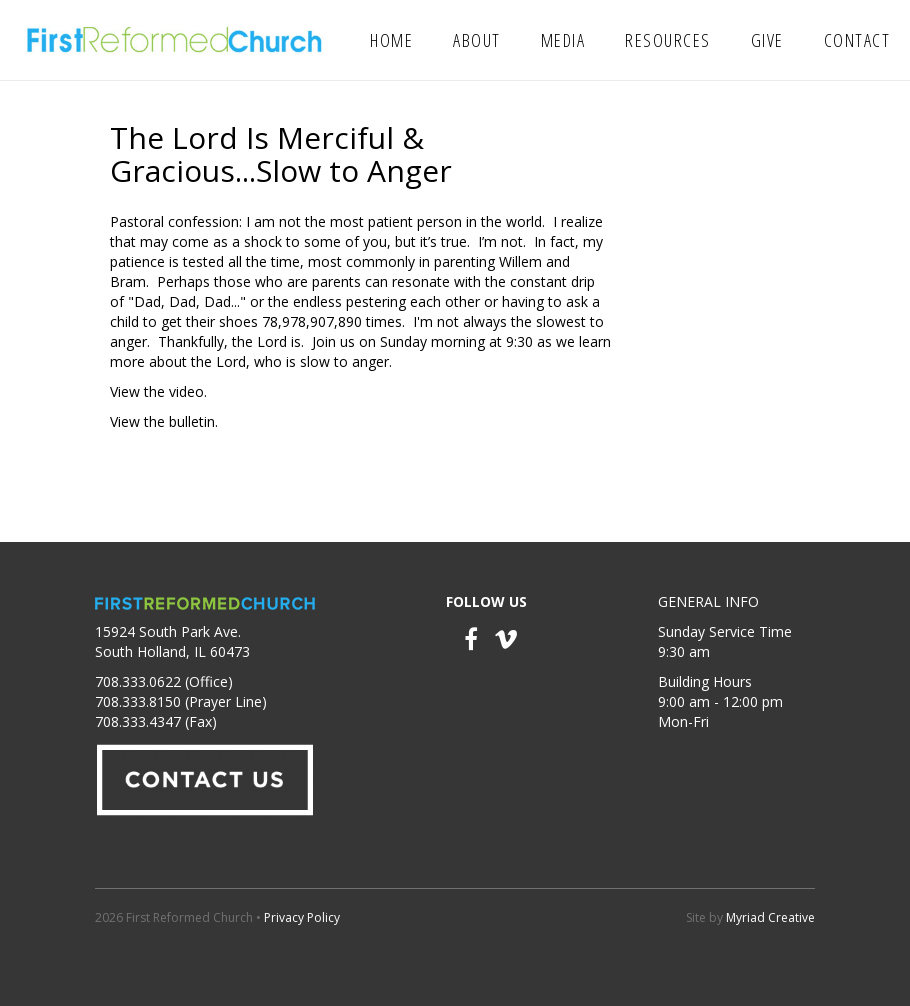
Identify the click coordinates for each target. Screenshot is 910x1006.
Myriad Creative (770, 917)
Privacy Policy (302, 917)
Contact (857, 40)
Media (563, 40)
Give (767, 40)
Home (391, 40)
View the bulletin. (164, 421)
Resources (668, 40)
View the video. (158, 391)
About (477, 40)
